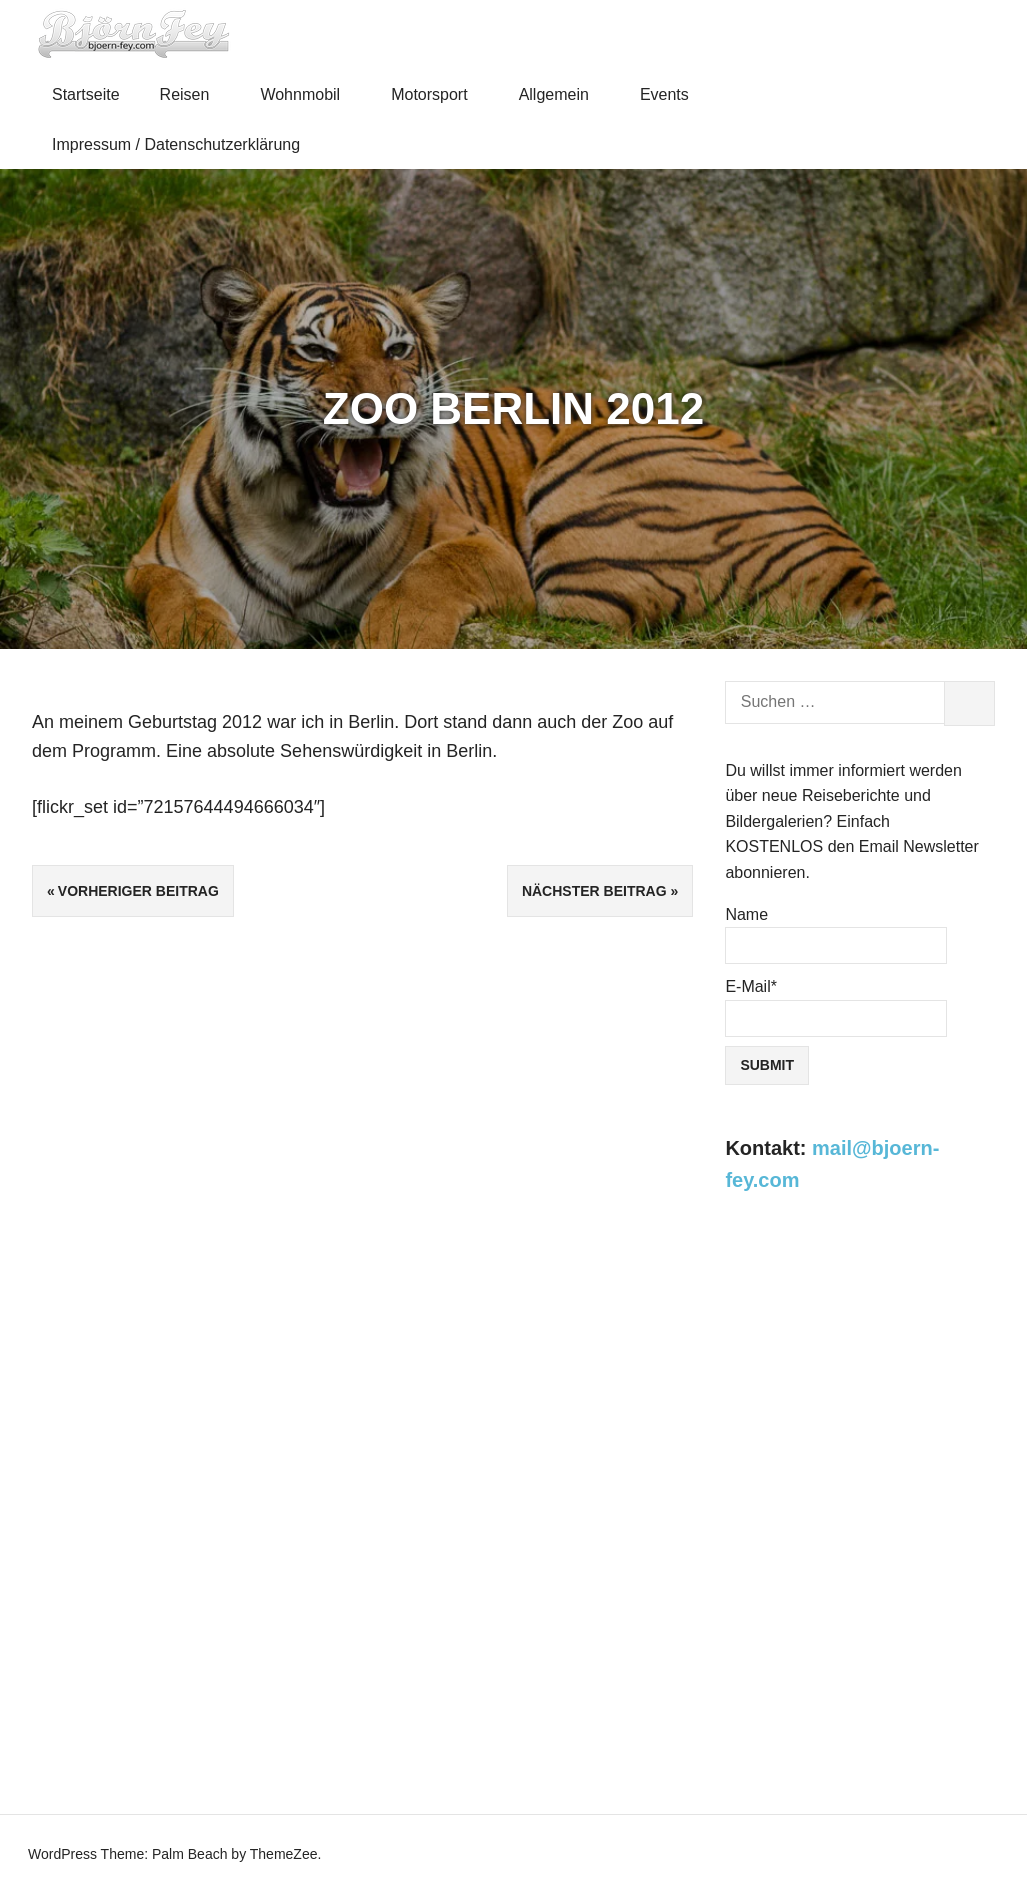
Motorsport (438, 94)
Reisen (193, 94)
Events (673, 94)
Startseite (86, 94)
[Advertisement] (860, 1368)
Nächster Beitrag (594, 891)
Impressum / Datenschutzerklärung (176, 144)
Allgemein (563, 94)
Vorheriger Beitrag (138, 891)
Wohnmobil (308, 94)
